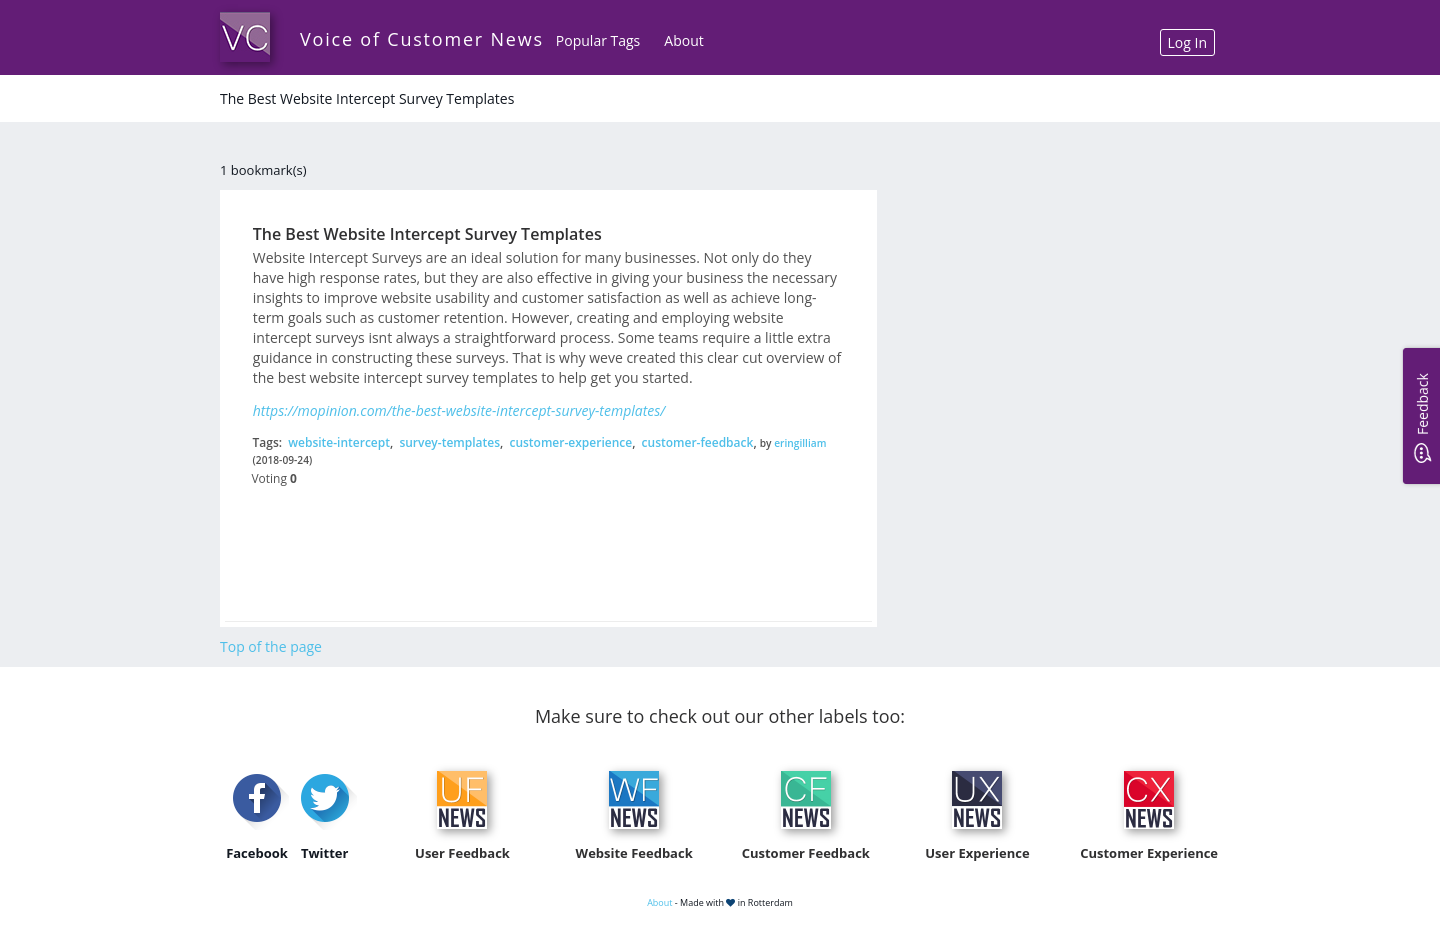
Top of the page (271, 646)
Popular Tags (598, 40)
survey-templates (449, 442)
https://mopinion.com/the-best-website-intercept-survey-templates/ (459, 410)
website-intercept (339, 442)
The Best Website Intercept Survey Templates (427, 234)
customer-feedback (698, 442)
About (683, 40)
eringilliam (800, 443)
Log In (1187, 42)
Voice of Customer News (422, 39)
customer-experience (570, 442)
